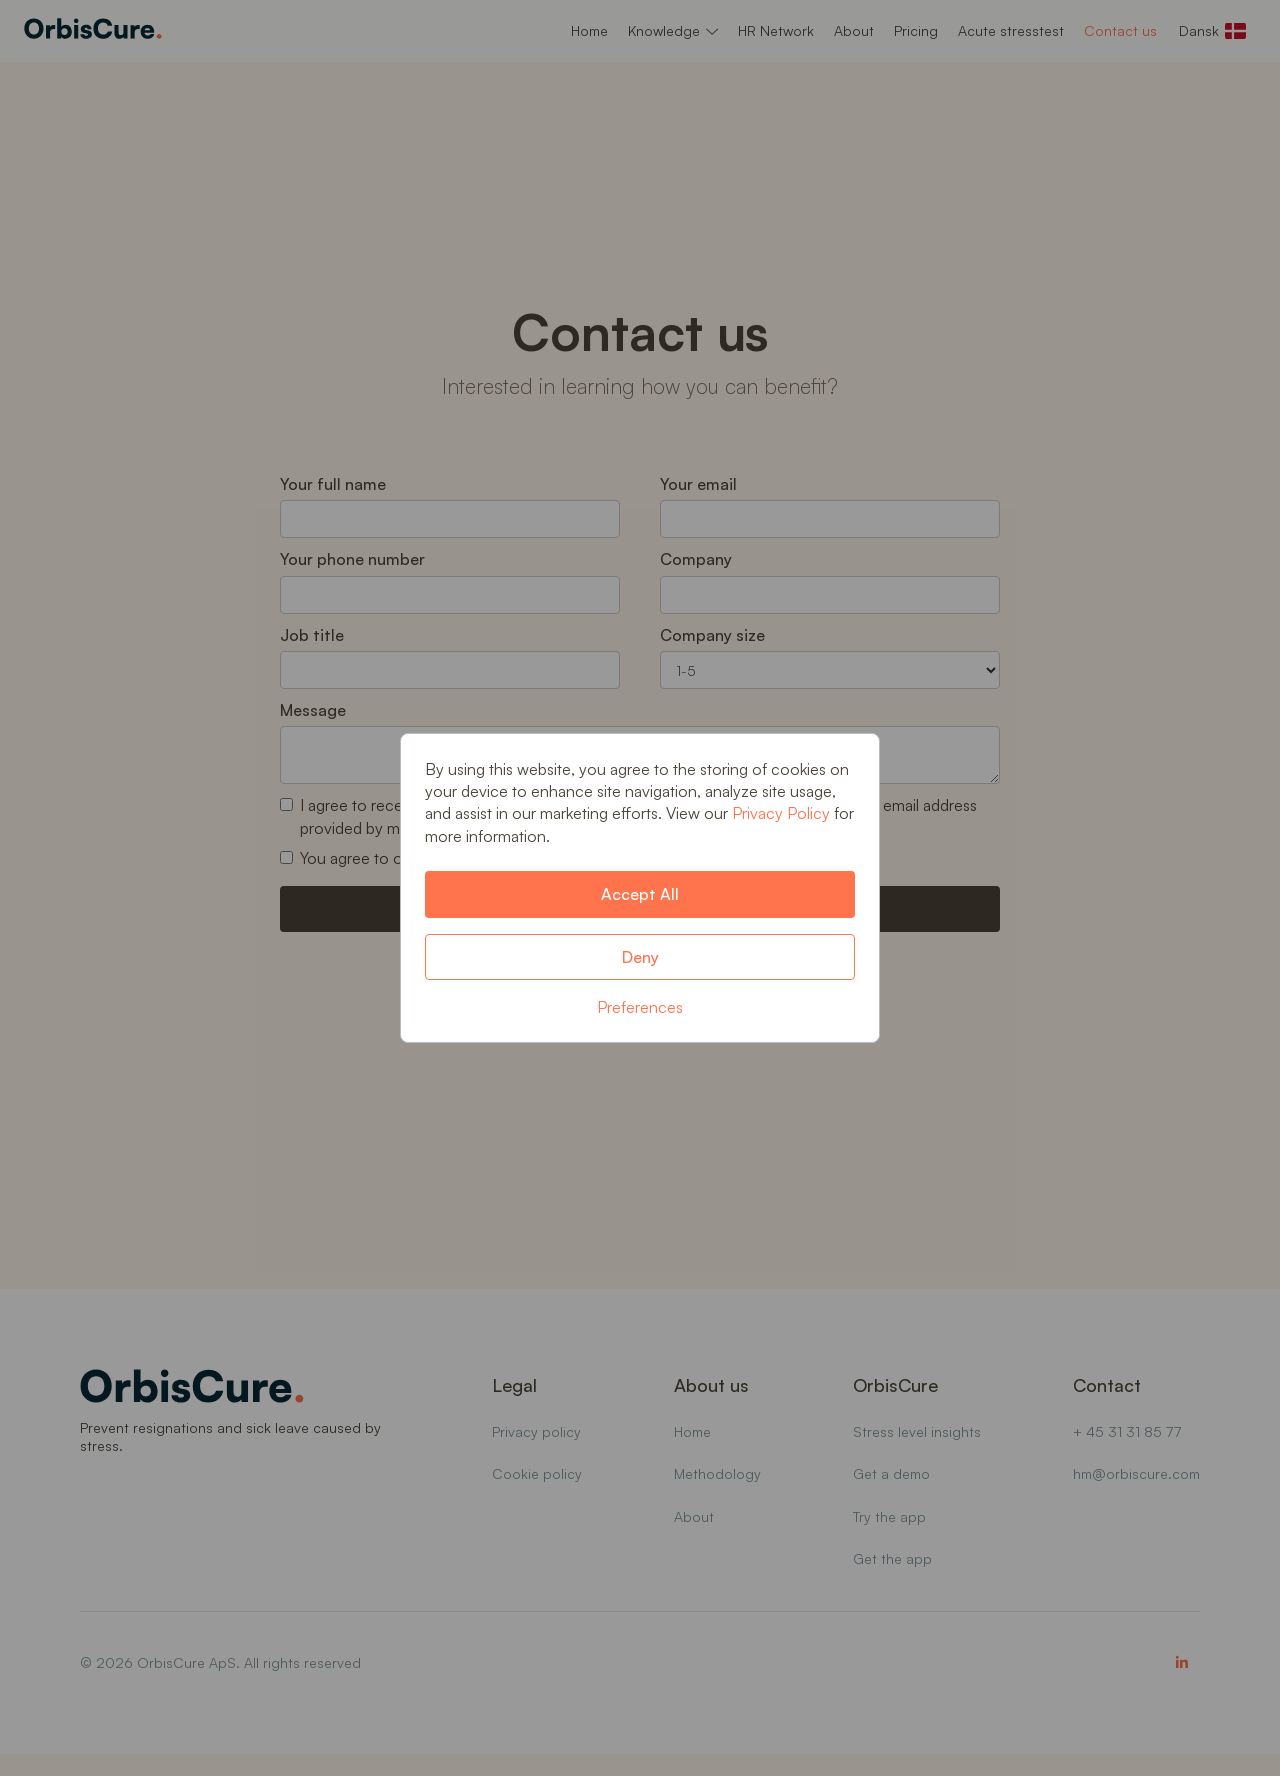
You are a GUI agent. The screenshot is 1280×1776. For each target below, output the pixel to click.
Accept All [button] (640, 894)
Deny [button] (640, 957)
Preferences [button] (640, 1007)
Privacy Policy (781, 813)
